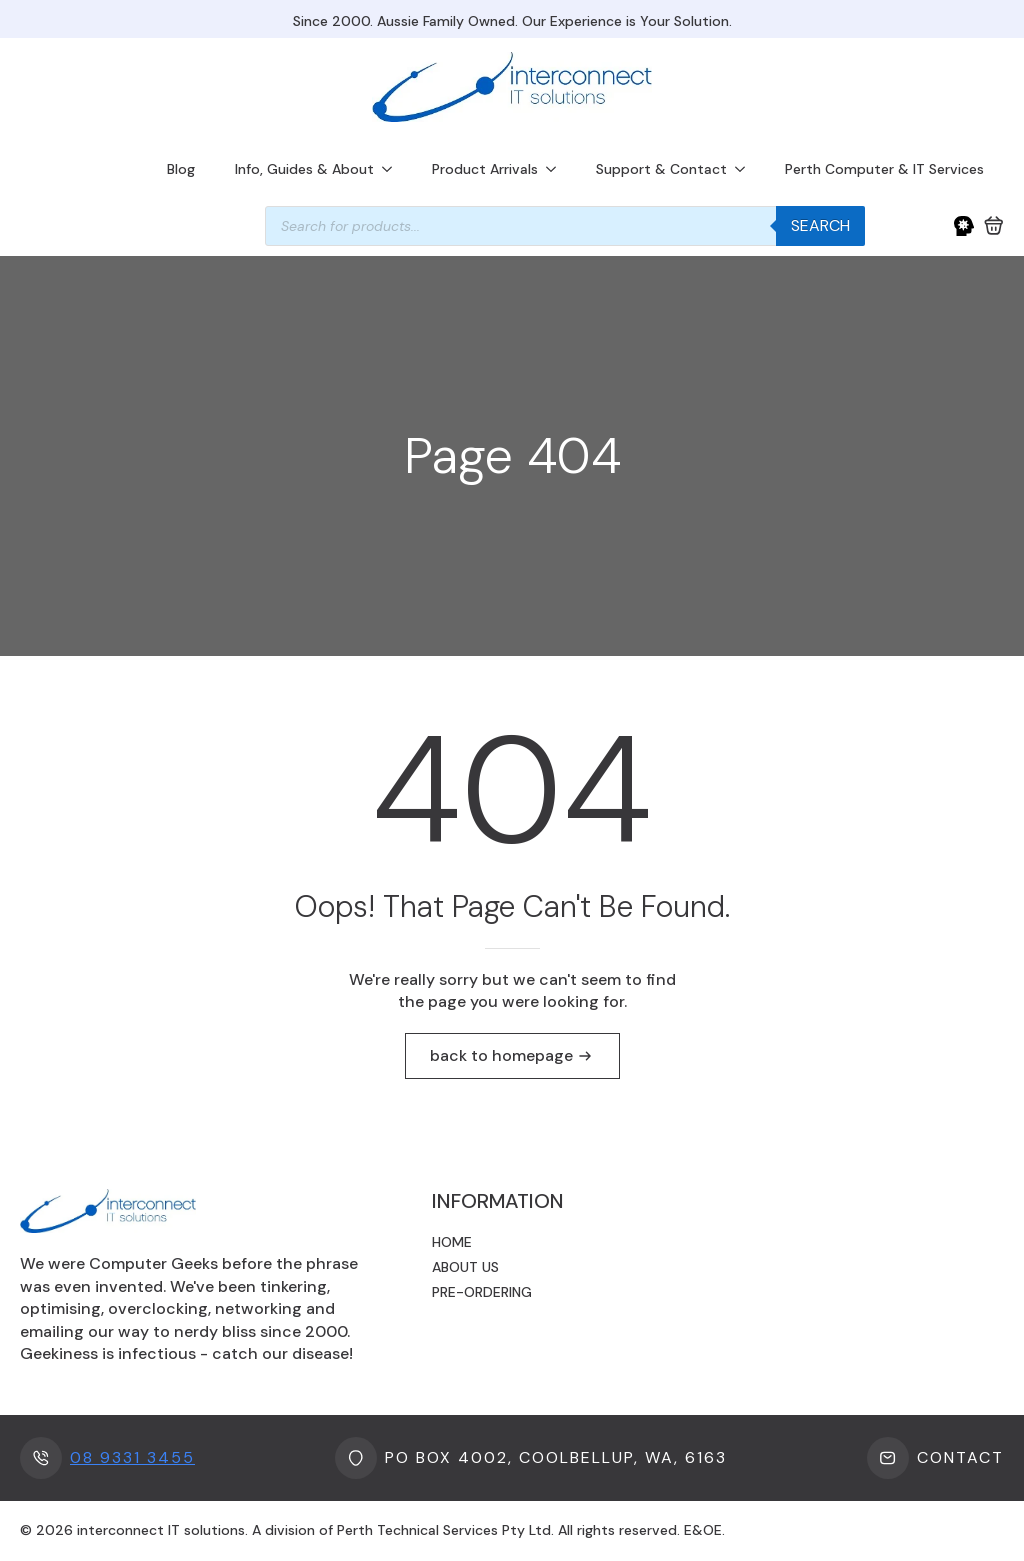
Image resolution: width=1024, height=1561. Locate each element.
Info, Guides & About (304, 169)
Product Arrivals (485, 169)
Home (452, 1242)
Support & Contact (661, 169)
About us (465, 1267)
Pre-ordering (482, 1292)
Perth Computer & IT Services (884, 169)
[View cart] (994, 226)
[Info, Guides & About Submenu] (393, 169)
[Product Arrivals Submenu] (557, 169)
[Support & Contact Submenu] (746, 169)
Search (820, 225)
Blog (181, 169)
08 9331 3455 (132, 1457)
